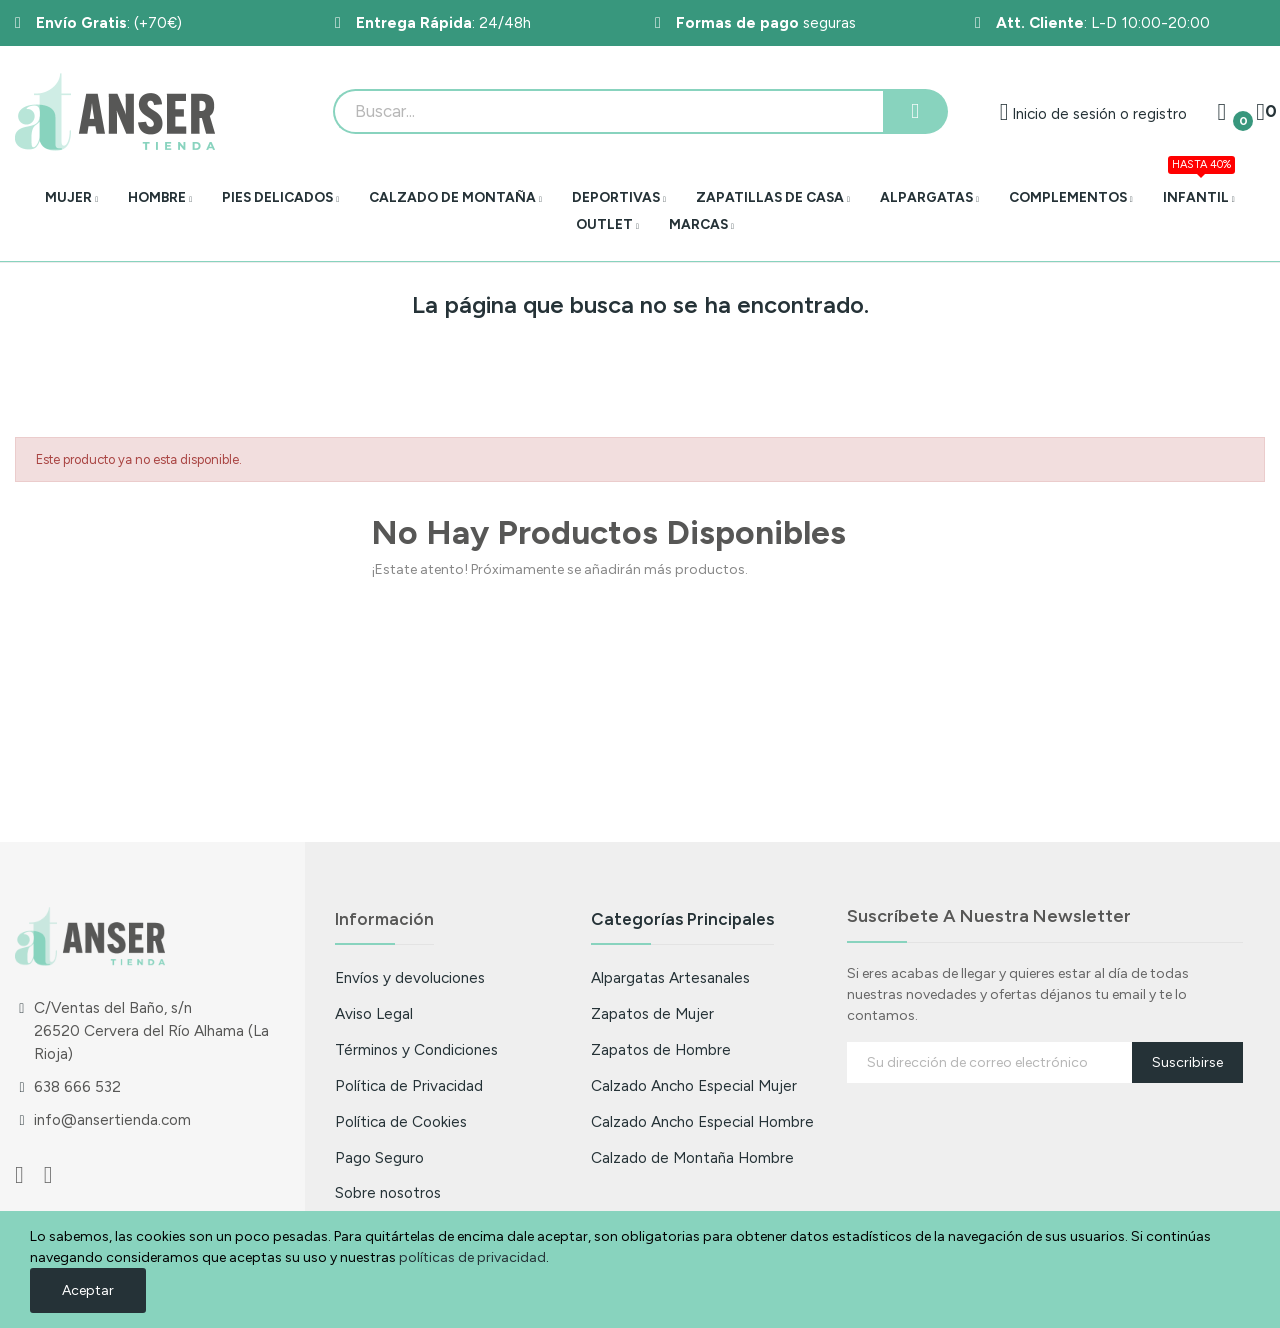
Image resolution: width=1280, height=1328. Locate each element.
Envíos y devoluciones (410, 977)
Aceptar (88, 1290)
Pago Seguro (379, 1157)
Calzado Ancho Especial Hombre (702, 1121)
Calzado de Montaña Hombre (692, 1157)
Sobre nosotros (388, 1192)
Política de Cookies (401, 1121)
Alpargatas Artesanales (670, 977)
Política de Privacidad (409, 1085)
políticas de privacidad (472, 1257)
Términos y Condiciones (416, 1049)
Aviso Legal (374, 1013)
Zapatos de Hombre (661, 1049)
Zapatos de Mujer (652, 1013)
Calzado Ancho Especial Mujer (694, 1085)
